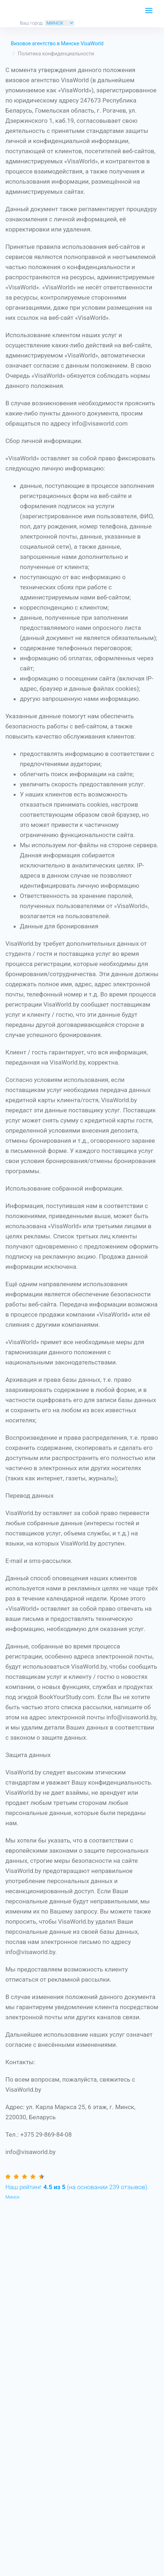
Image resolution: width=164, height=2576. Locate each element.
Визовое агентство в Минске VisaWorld (57, 43)
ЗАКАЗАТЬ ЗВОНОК (129, 12)
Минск (12, 2197)
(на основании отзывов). (77, 2187)
